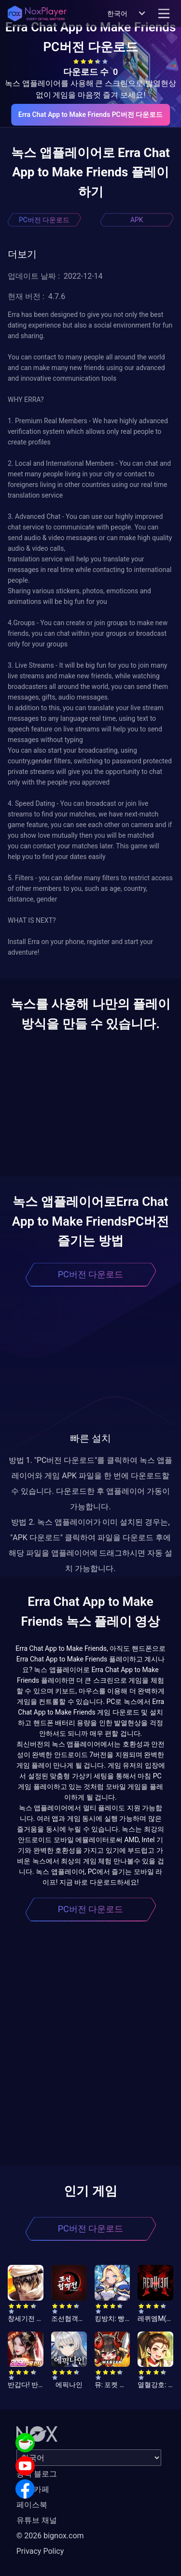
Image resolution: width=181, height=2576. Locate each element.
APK (136, 220)
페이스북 (31, 2504)
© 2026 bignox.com (50, 2535)
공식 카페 (32, 2489)
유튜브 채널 (36, 2520)
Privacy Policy (40, 2551)
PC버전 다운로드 (44, 220)
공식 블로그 (36, 2473)
